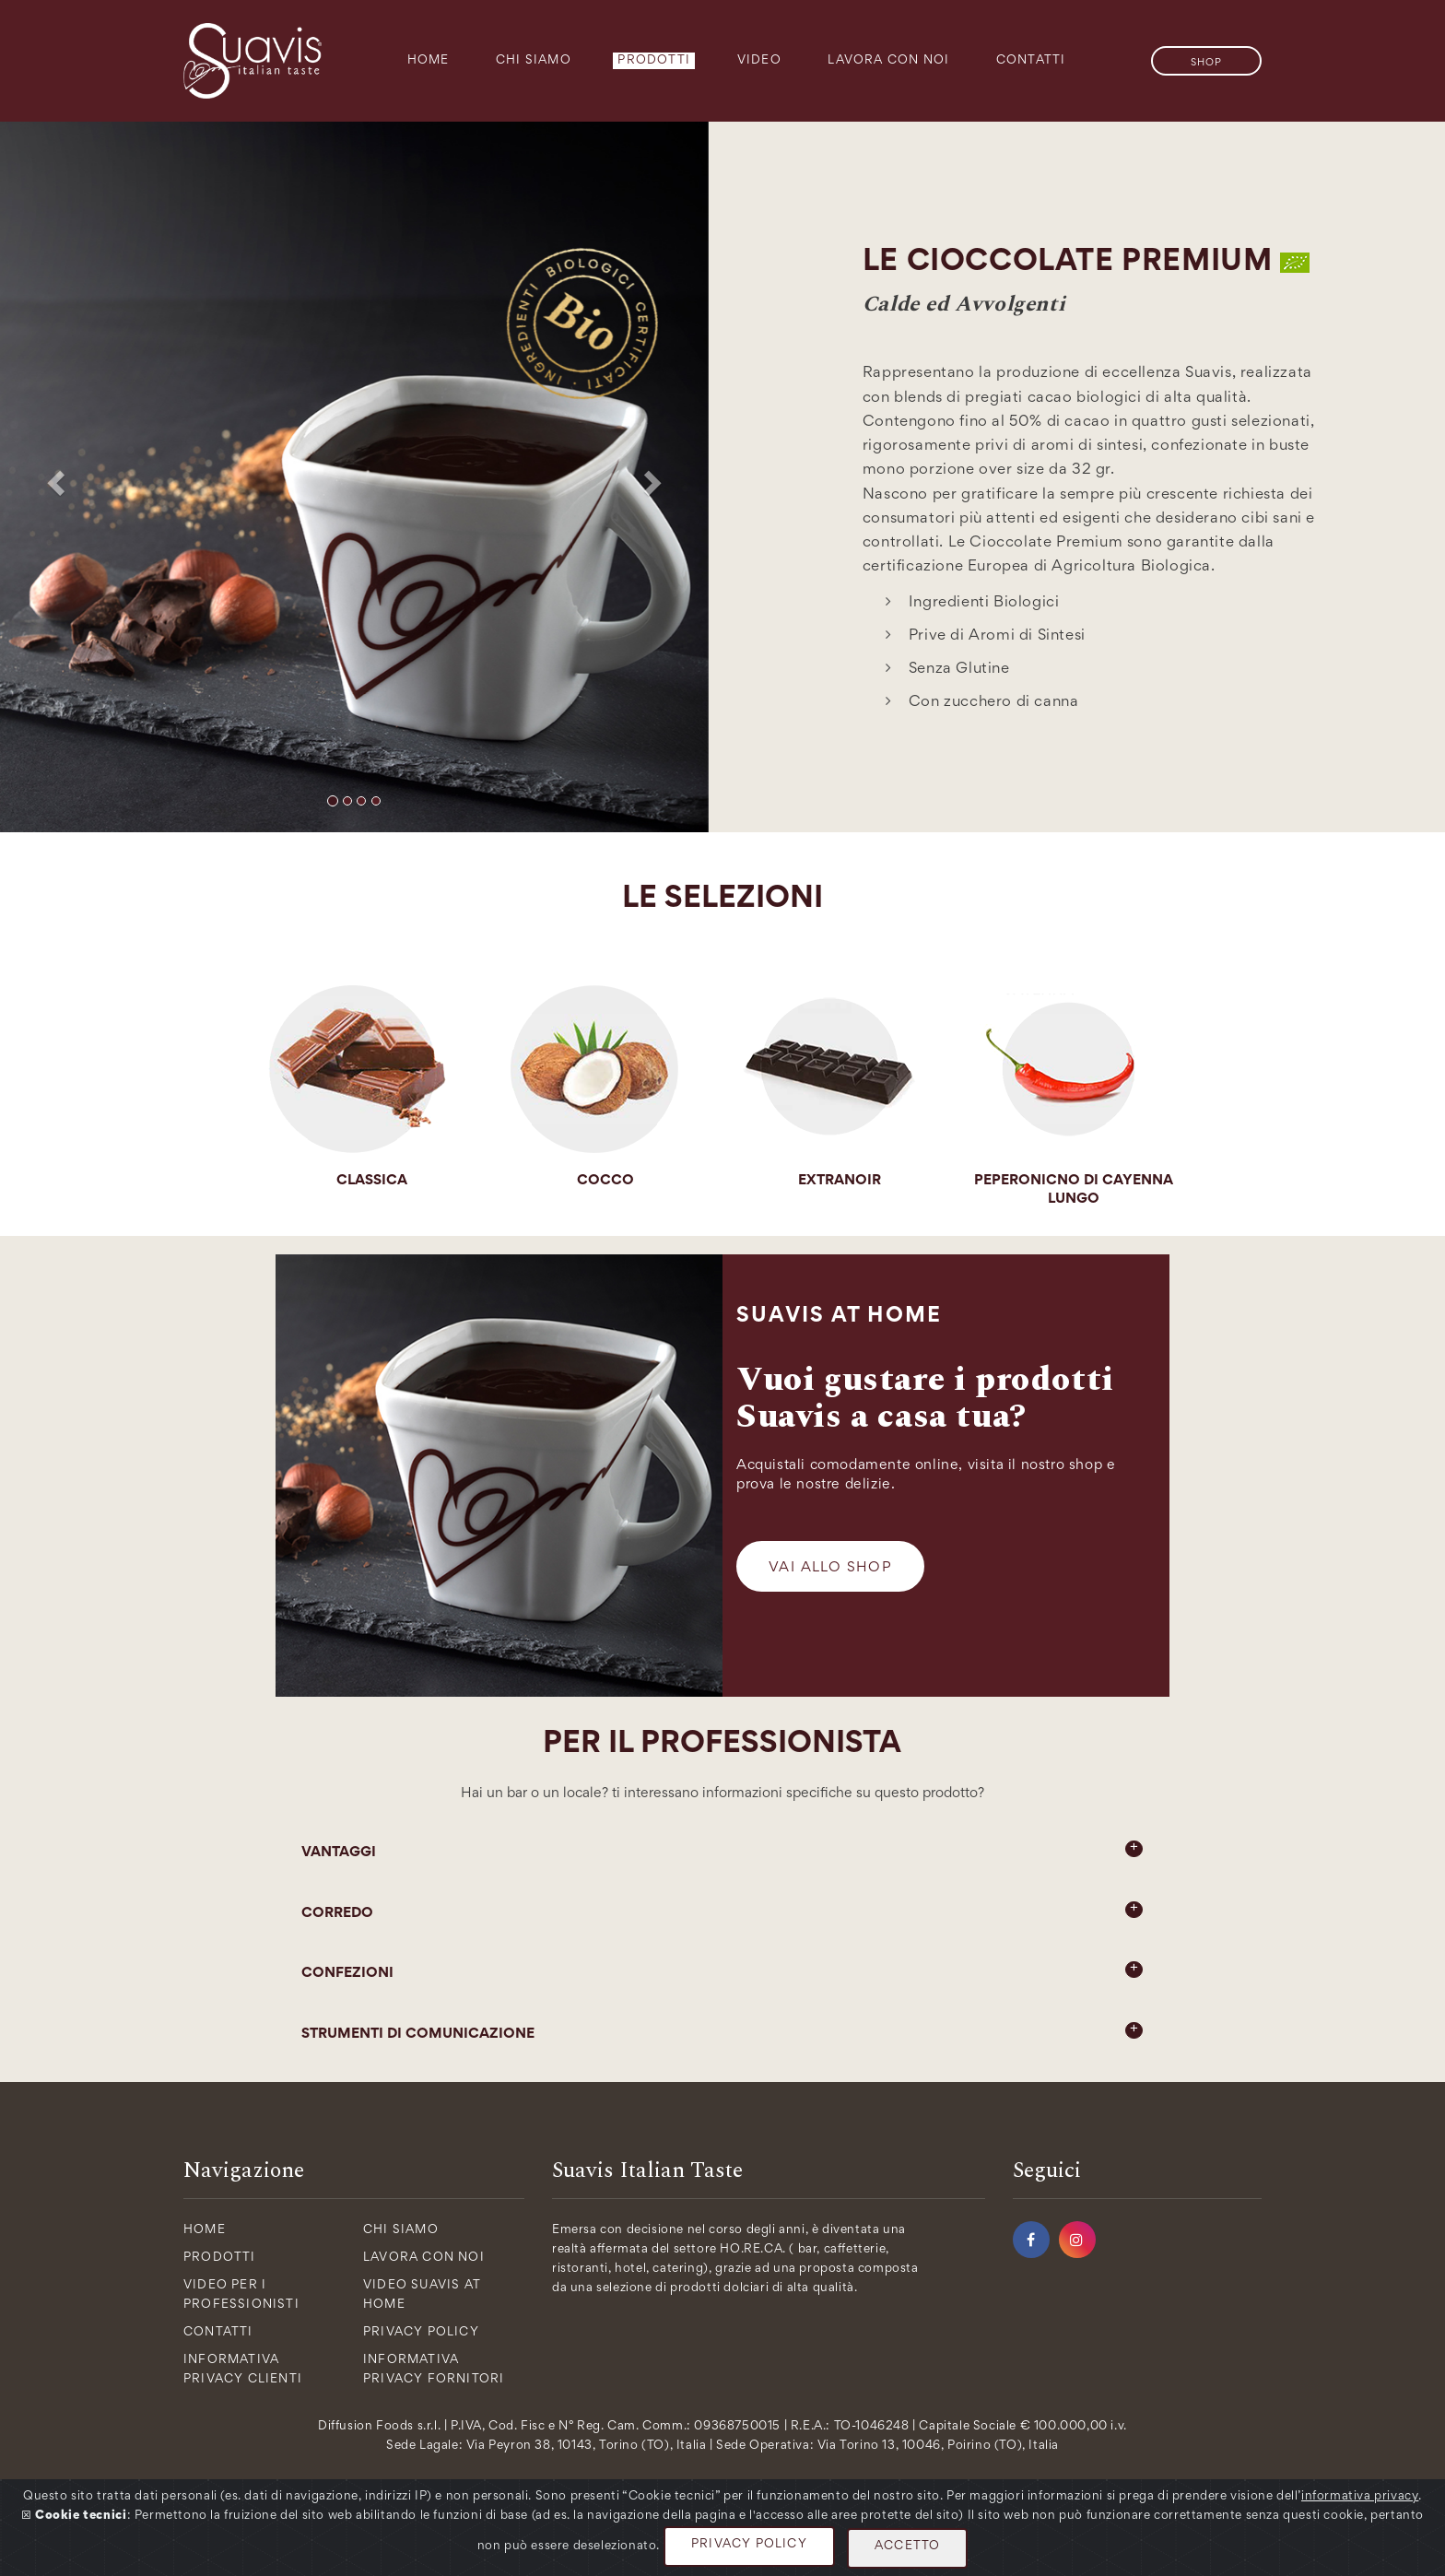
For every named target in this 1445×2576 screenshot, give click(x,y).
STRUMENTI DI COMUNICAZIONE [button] (722, 2031)
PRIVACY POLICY (749, 2544)
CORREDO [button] (722, 1910)
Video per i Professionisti (241, 2295)
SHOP (1206, 62)
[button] (53, 477)
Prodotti (653, 60)
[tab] (722, 1853)
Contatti (1031, 60)
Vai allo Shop (830, 1567)
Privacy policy (421, 2332)
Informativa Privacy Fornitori (433, 2370)
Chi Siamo (533, 60)
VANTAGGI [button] (722, 1850)
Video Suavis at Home (422, 2295)
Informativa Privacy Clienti (242, 2370)
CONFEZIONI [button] (722, 1970)
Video (759, 60)
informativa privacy (1359, 2496)
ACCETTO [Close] (907, 2546)
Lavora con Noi (888, 60)
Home (428, 60)
